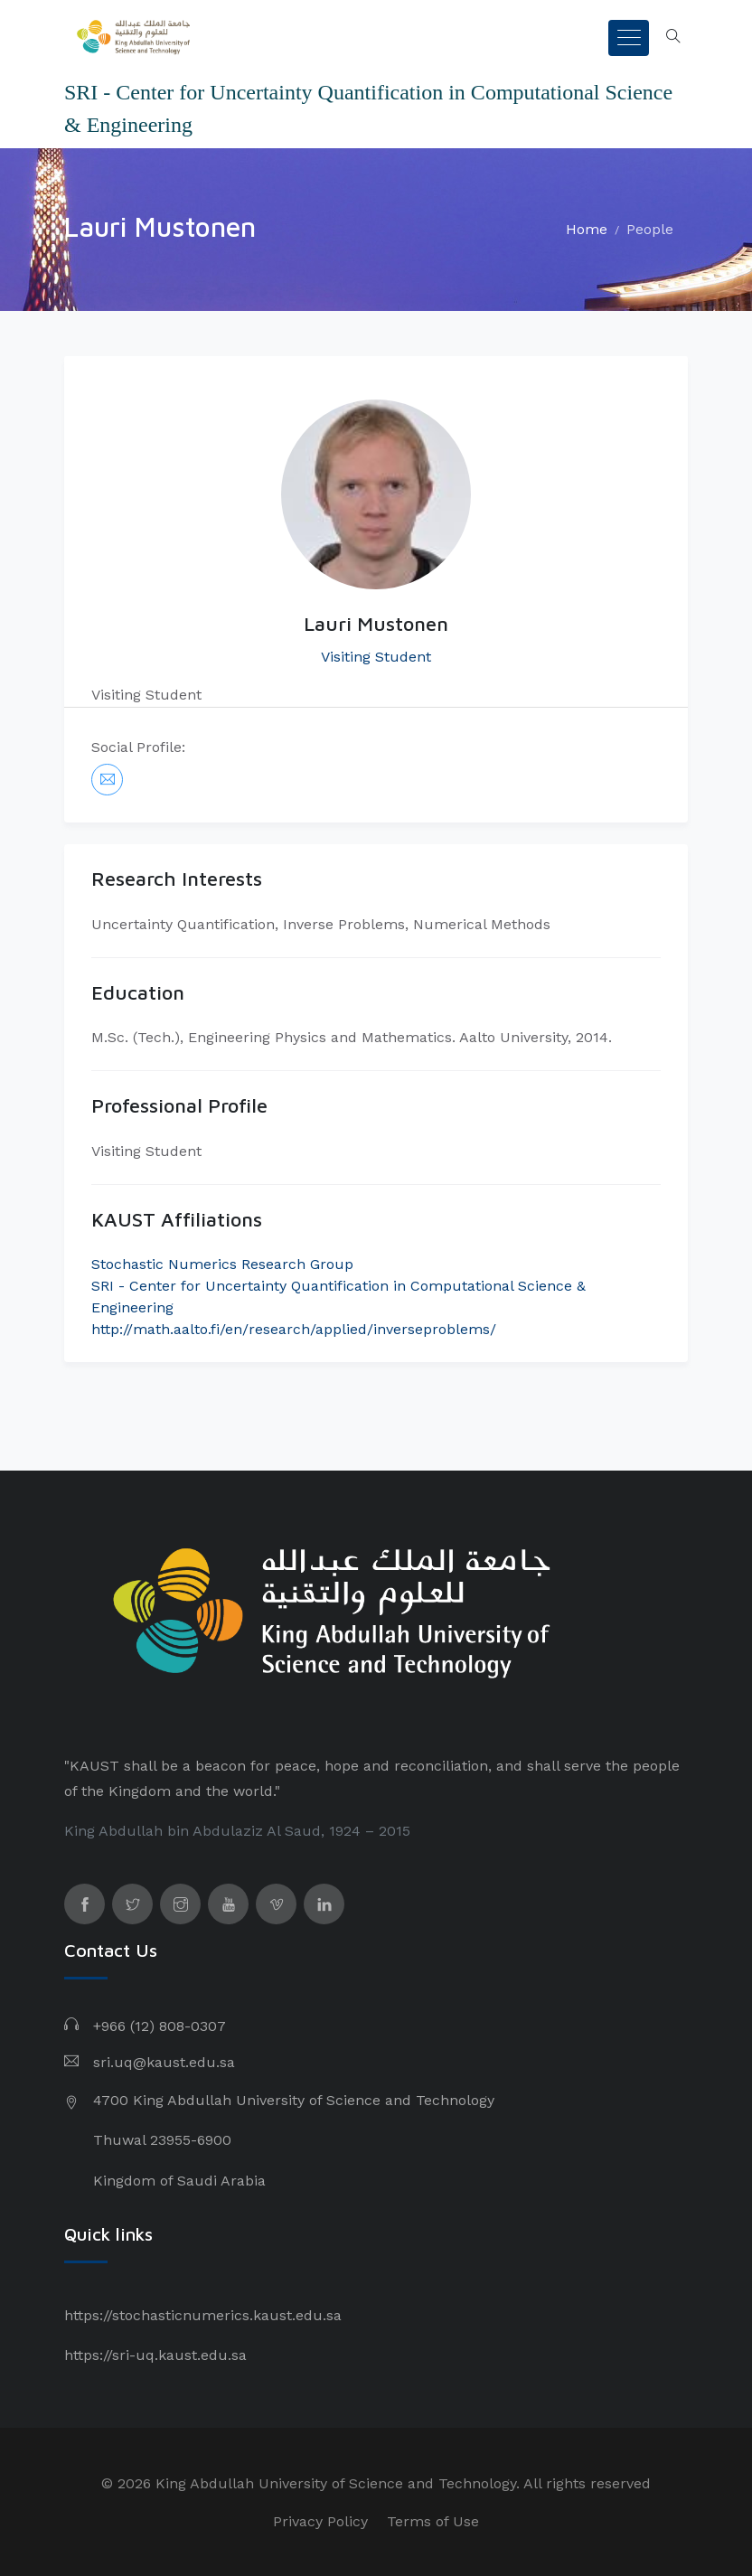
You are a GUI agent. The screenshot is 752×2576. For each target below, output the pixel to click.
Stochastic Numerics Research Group (222, 1264)
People (649, 229)
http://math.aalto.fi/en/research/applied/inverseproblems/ (293, 1329)
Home (586, 229)
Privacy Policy (320, 2521)
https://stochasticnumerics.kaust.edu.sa (203, 2315)
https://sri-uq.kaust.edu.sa (155, 2355)
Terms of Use (433, 2521)
